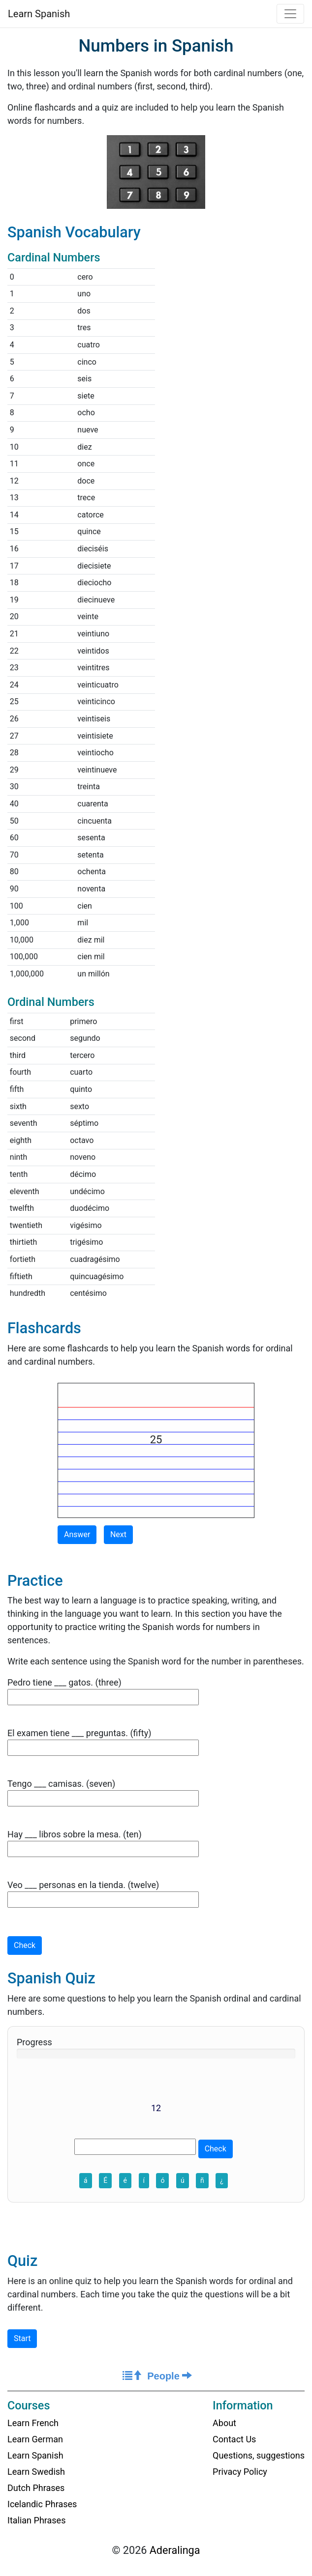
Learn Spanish (39, 14)
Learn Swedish (36, 2471)
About (224, 2423)
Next (118, 1534)
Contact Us (234, 2439)
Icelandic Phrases (42, 2504)
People (169, 2376)
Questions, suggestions (259, 2455)
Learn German (35, 2439)
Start (22, 2338)
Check (24, 1945)
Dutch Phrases (35, 2488)
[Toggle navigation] (290, 14)
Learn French (33, 2423)
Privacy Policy (240, 2471)
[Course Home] (132, 2376)
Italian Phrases (36, 2520)
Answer (77, 1534)
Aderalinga (175, 2550)
